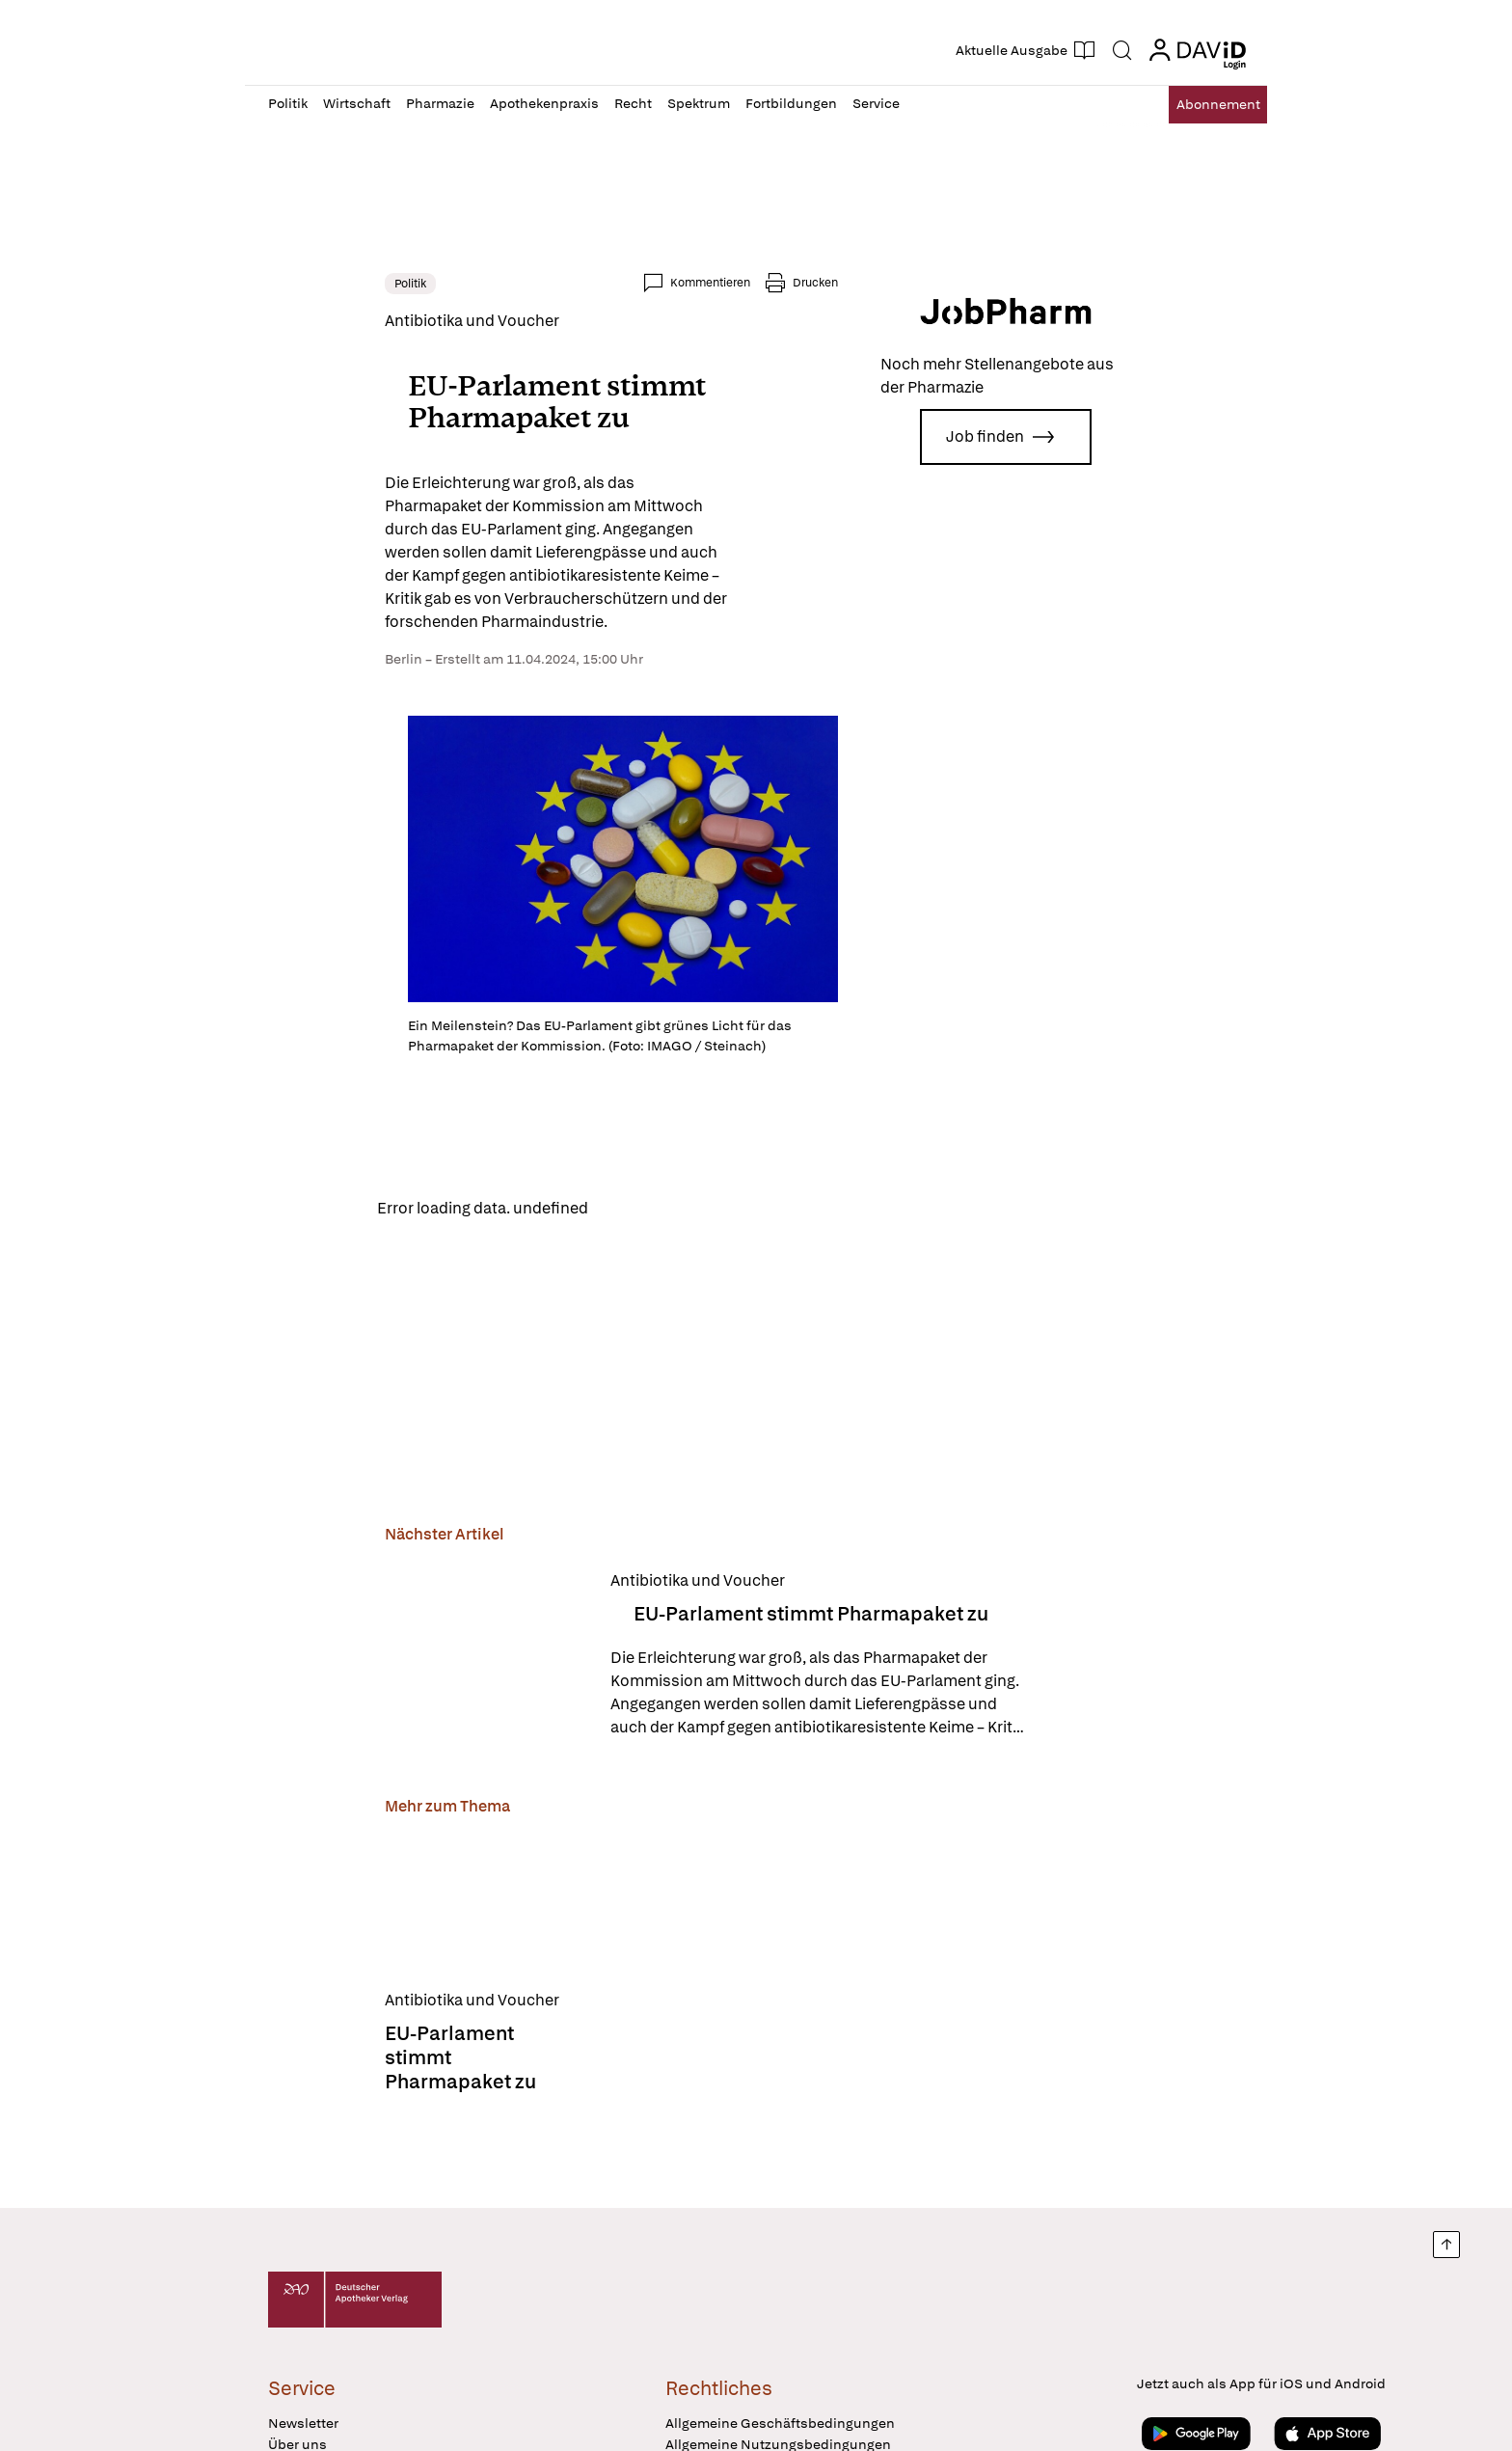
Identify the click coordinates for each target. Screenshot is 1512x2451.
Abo (1202, 105)
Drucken (932, 282)
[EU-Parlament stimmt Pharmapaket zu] (369, 1713)
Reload (512, 1265)
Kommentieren (827, 282)
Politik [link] (294, 283)
